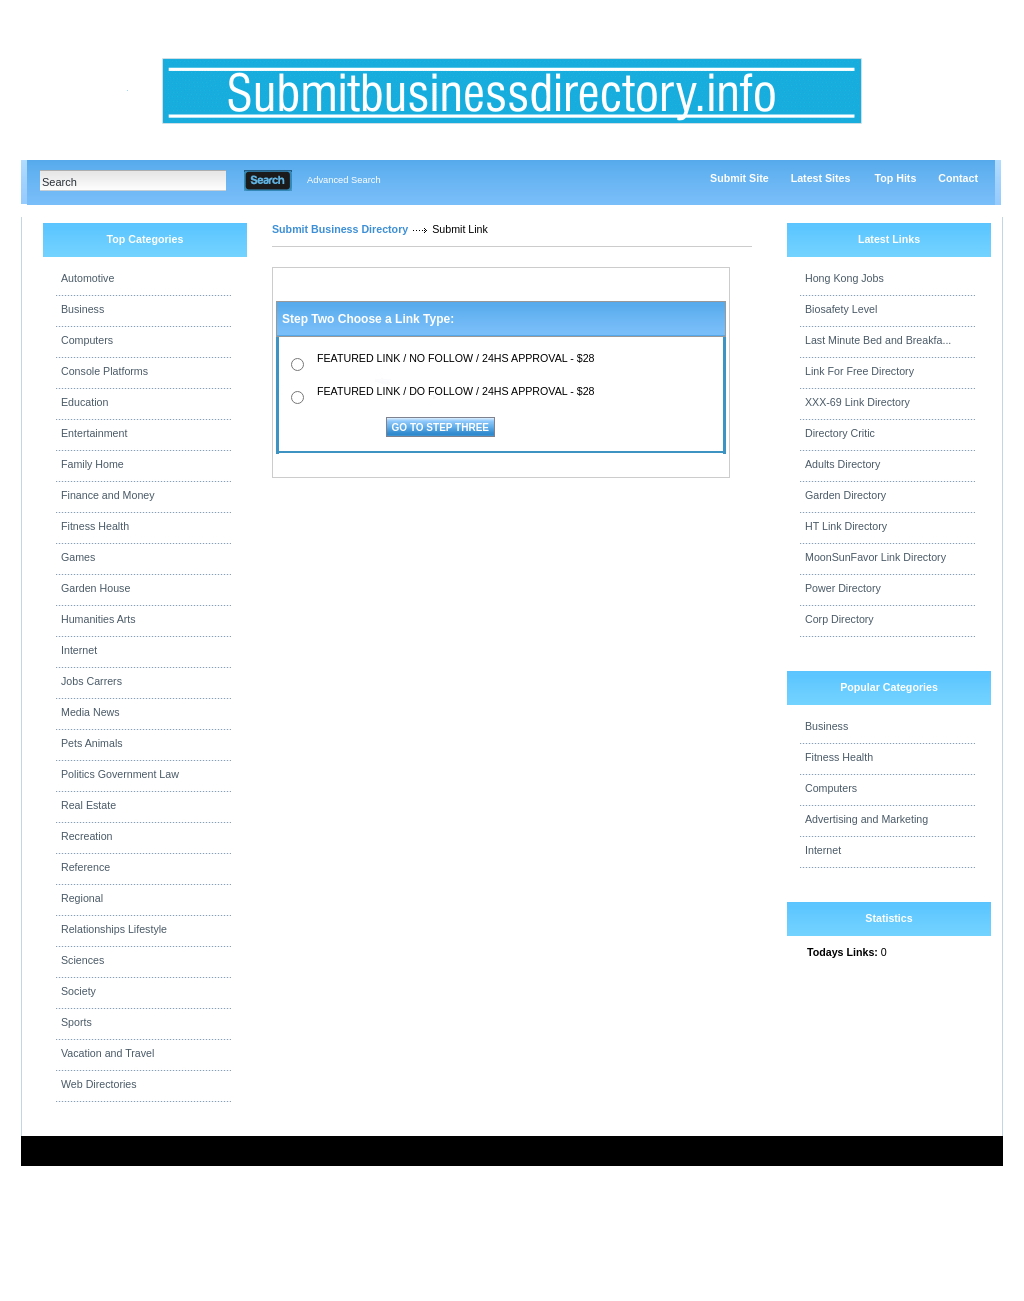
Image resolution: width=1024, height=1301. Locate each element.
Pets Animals (92, 743)
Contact (958, 178)
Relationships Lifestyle (114, 929)
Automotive (87, 278)
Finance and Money (108, 495)
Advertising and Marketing (866, 819)
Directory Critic (840, 433)
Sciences (82, 960)
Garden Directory (845, 495)
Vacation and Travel (107, 1053)
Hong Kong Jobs (844, 278)
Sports (76, 1022)
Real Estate (88, 805)
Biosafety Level (841, 309)
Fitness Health (95, 526)
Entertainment (94, 433)
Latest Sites (821, 178)
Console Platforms (104, 371)
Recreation (87, 836)
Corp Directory (839, 619)
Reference (85, 867)
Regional (82, 898)
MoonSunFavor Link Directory (875, 557)
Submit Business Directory (340, 229)
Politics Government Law (120, 774)
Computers (87, 340)
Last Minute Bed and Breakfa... (878, 340)
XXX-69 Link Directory (857, 402)
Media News (90, 712)
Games (78, 557)
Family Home (92, 464)
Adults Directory (842, 464)
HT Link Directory (846, 526)
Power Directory (843, 588)
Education (84, 402)
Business (82, 309)
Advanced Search (344, 180)
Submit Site (739, 178)
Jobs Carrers (91, 681)
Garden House (95, 588)
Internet (79, 650)
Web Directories (99, 1084)
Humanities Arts (98, 619)
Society (78, 991)
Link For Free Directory (859, 371)
